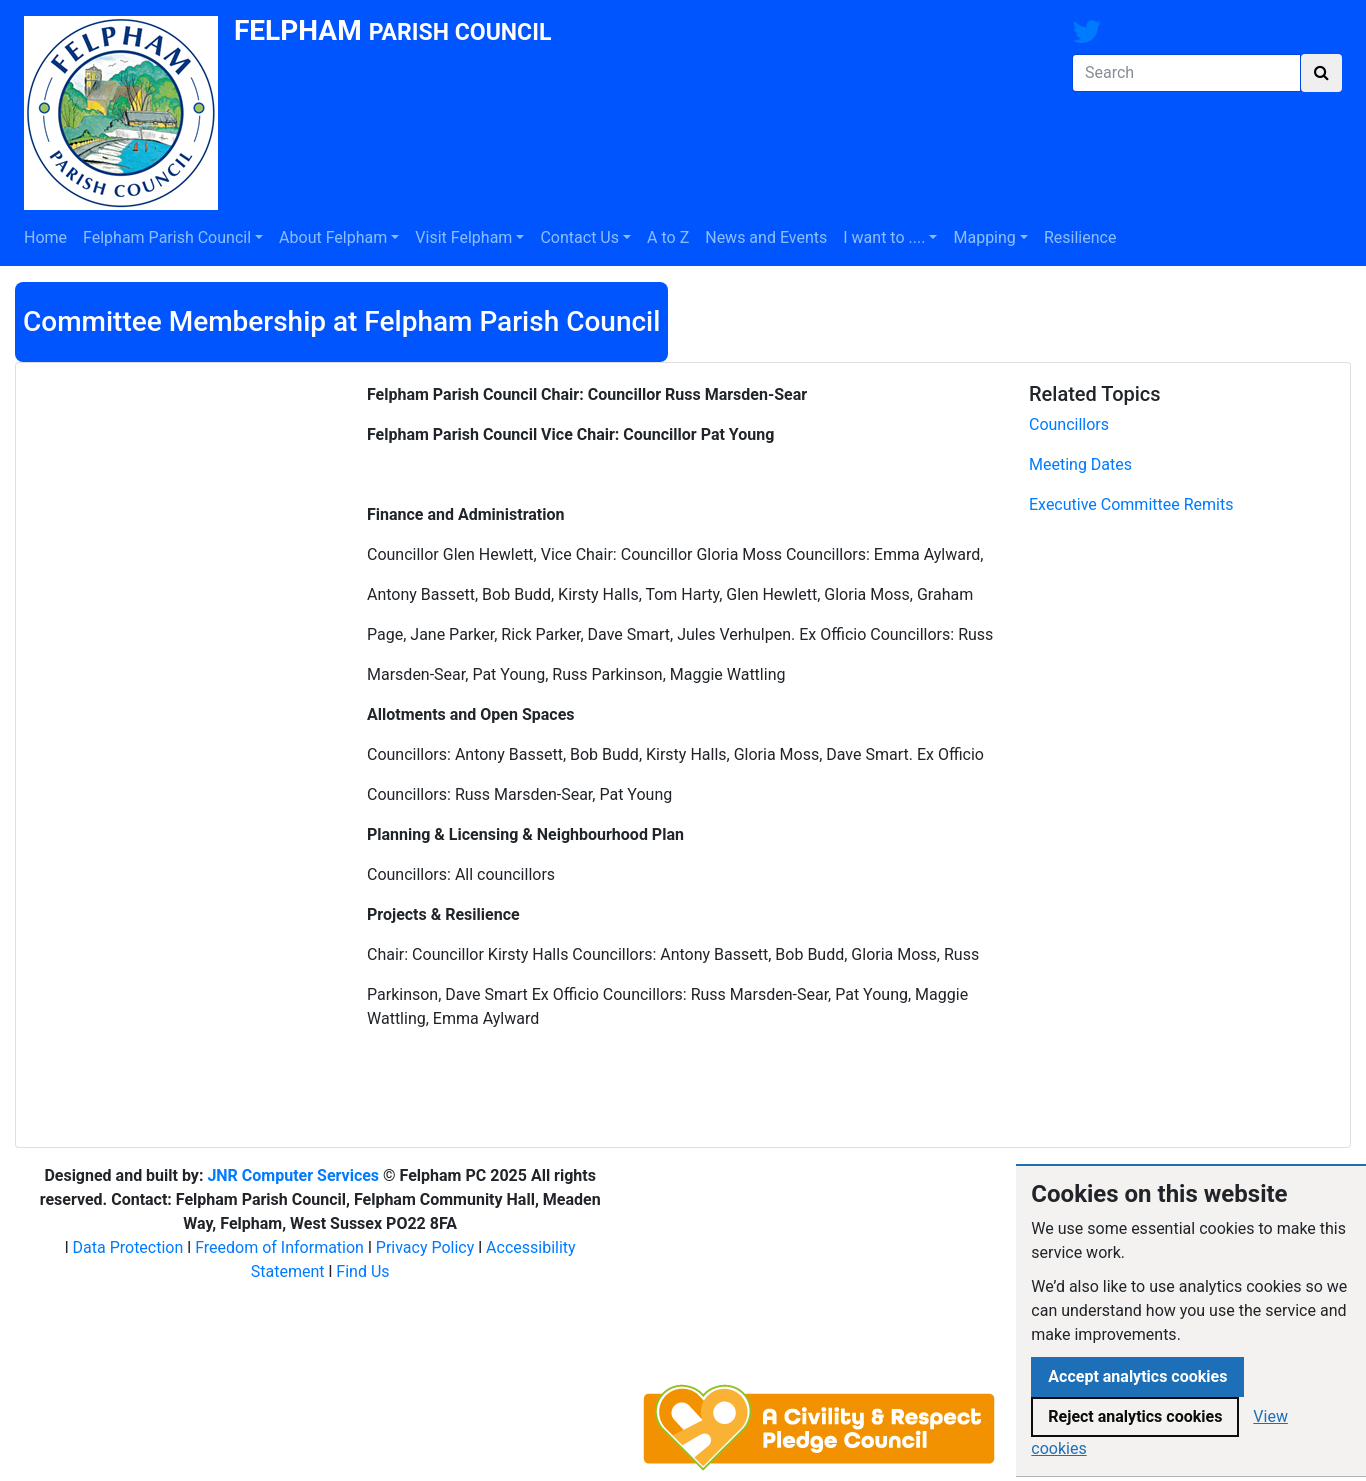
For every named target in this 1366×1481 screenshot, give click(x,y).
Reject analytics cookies (1135, 1416)
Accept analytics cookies (1137, 1376)
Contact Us (579, 237)
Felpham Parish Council (167, 237)
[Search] (1186, 73)
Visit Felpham (463, 237)
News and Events (766, 237)
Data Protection (128, 1247)
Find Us (362, 1271)
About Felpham (333, 237)
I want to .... (884, 237)
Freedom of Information (279, 1247)
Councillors (1069, 424)
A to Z (668, 237)
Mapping (984, 237)
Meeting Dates (1080, 464)
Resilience (1080, 237)
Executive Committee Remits (1131, 504)
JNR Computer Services (293, 1175)
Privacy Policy (425, 1247)
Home (45, 237)
